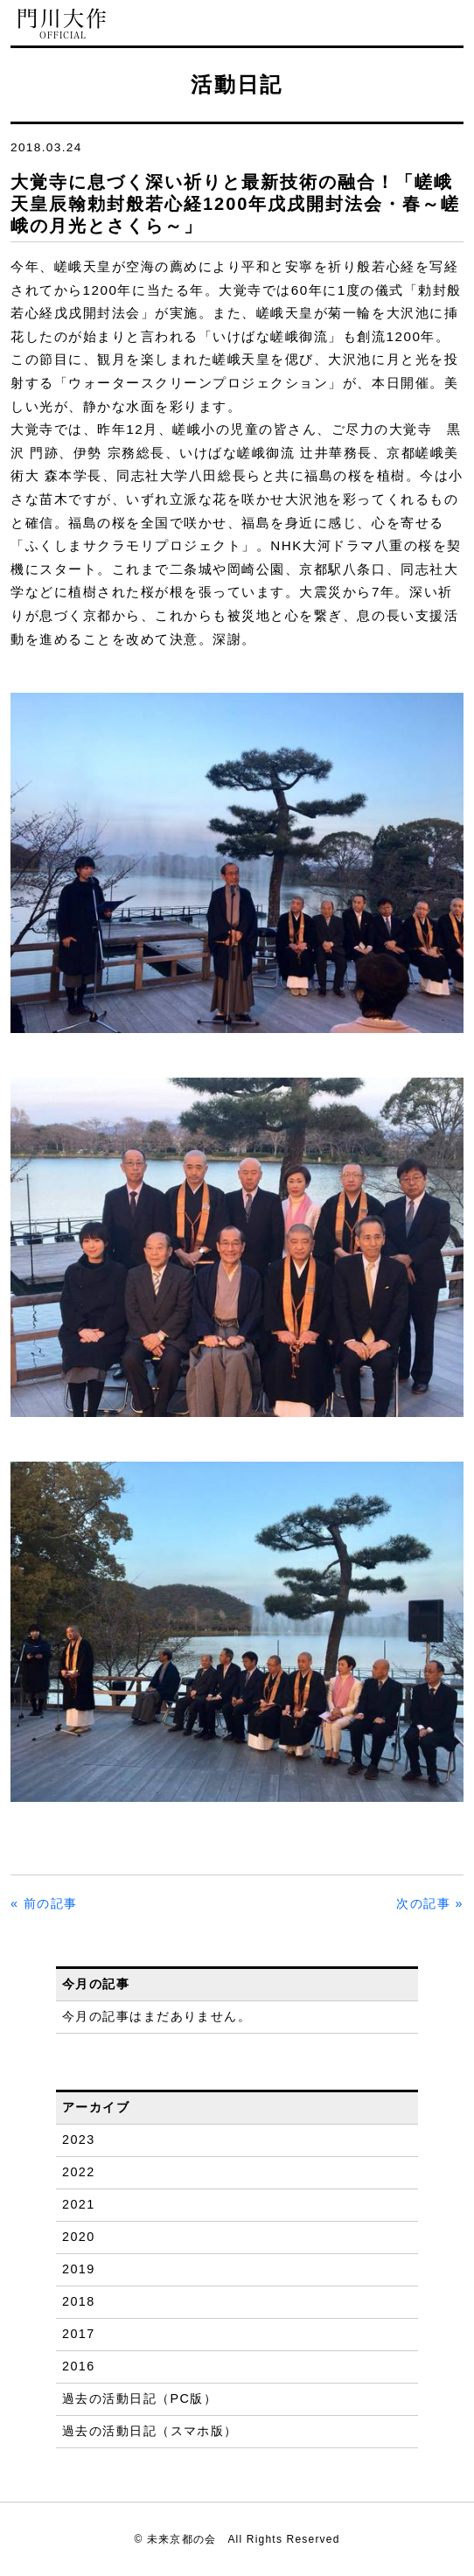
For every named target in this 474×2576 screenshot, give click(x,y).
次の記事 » (430, 1903)
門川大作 (63, 24)
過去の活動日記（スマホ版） (150, 2431)
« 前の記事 (44, 1903)
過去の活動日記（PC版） (139, 2398)
